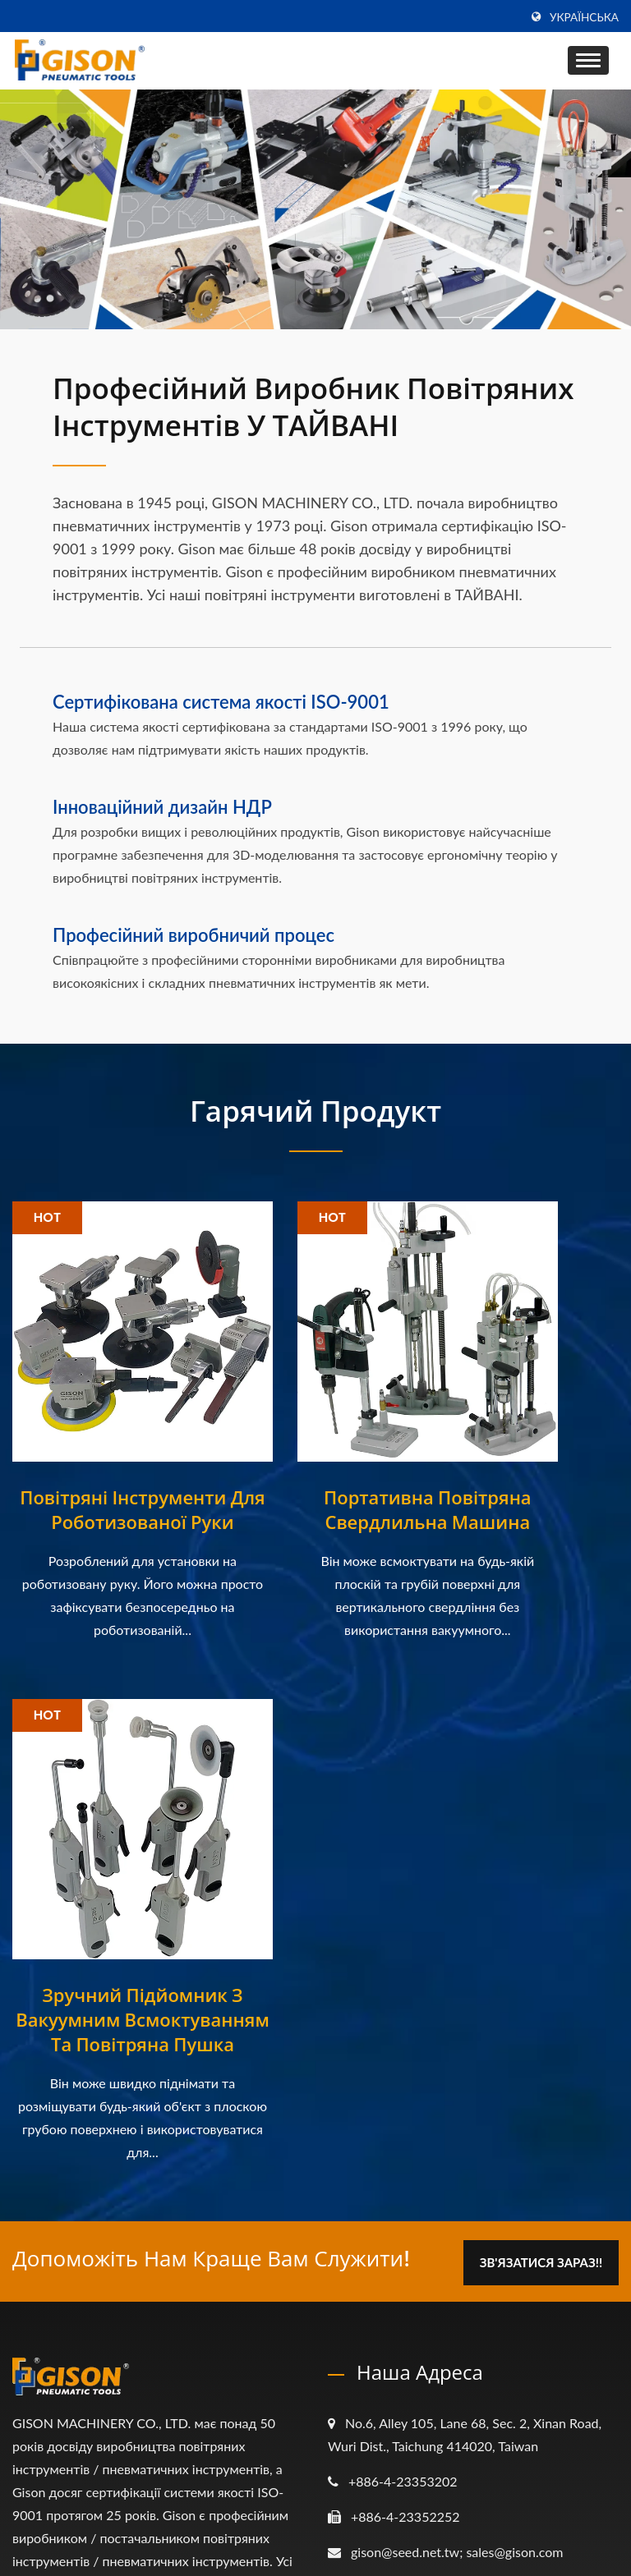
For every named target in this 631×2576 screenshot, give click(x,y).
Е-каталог (381, 2343)
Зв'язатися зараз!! (538, 1712)
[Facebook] (20, 2102)
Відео (368, 2374)
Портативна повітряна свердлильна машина (315, 1461)
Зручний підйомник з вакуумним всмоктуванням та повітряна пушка (526, 1461)
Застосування (391, 2313)
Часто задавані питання (423, 2405)
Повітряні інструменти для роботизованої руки (105, 1448)
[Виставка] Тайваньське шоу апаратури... (147, 2295)
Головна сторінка (403, 2219)
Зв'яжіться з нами (405, 2437)
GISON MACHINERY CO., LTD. (210, 2532)
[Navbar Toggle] (588, 60)
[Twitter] (38, 2102)
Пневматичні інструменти (429, 2281)
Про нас (376, 2250)
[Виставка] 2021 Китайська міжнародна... (144, 2223)
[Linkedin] (58, 2102)
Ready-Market (578, 2532)
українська (584, 17)
